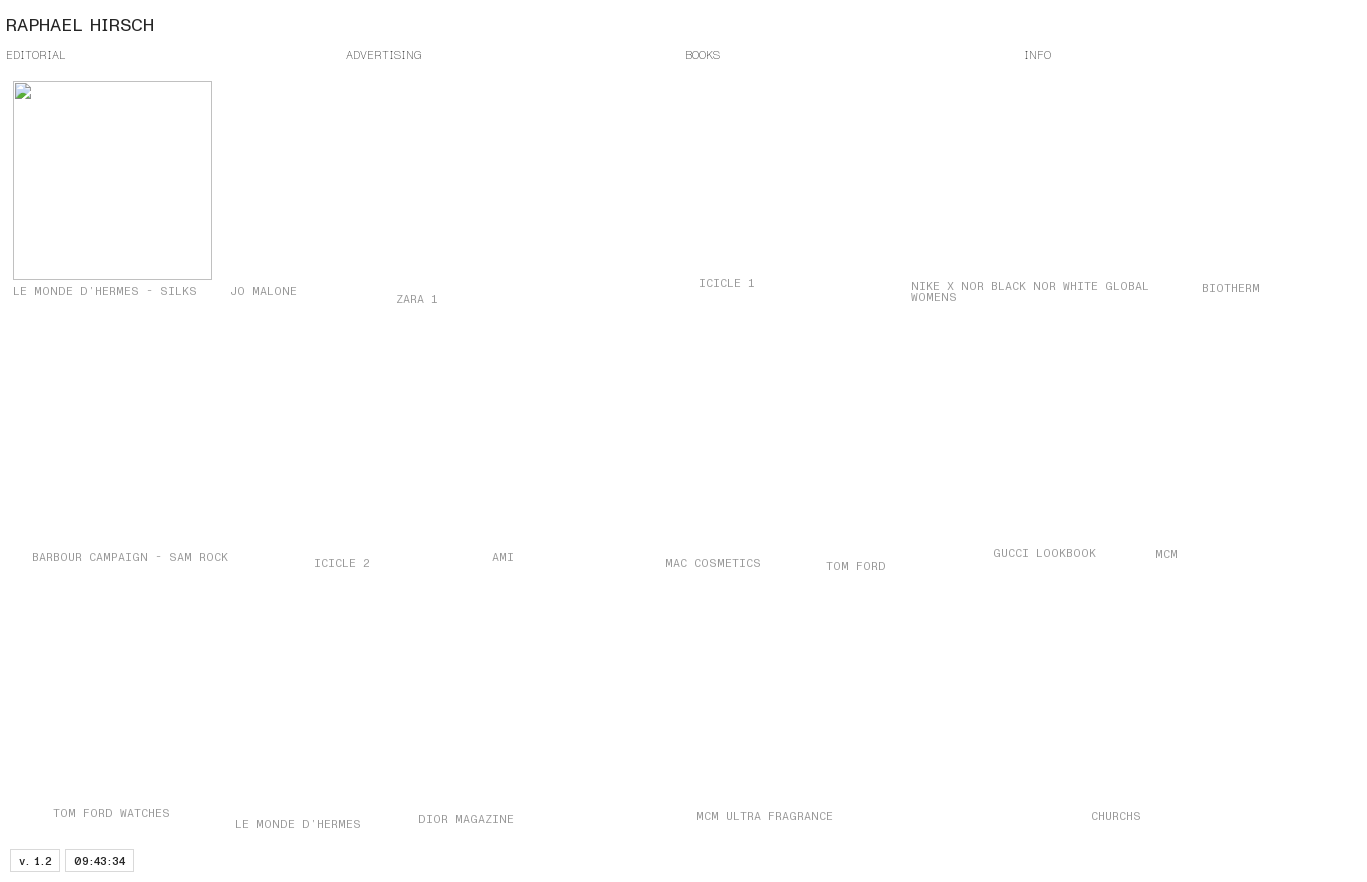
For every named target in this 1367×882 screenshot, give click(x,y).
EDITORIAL (36, 55)
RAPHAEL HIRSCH (80, 25)
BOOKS (702, 55)
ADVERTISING (383, 55)
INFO (1037, 55)
